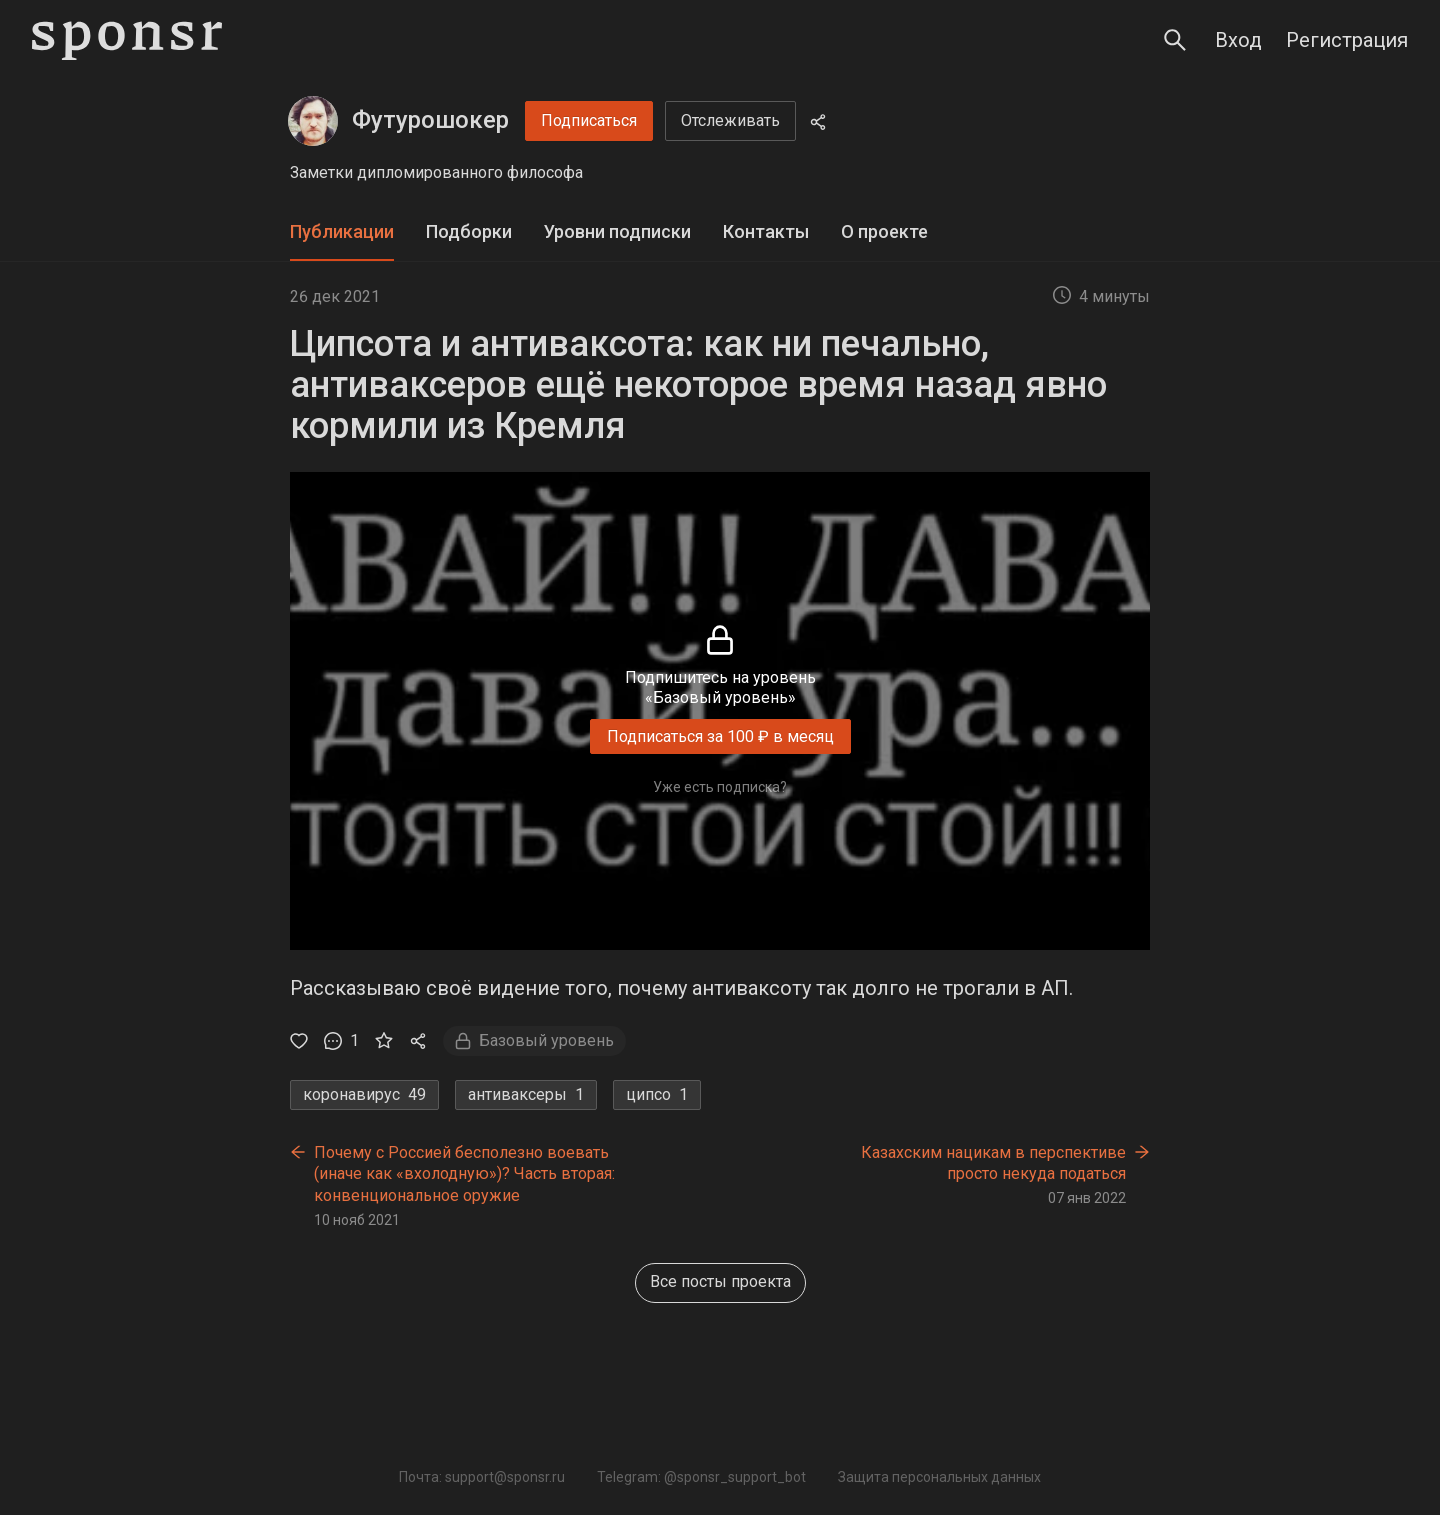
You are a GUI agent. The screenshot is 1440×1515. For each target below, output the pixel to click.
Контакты (766, 231)
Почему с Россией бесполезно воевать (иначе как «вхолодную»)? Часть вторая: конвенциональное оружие (464, 1174)
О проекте (884, 231)
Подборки (469, 231)
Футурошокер (430, 120)
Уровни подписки (617, 231)
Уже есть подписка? (720, 787)
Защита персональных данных (939, 1477)
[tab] (342, 232)
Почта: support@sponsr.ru (482, 1477)
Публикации (342, 231)
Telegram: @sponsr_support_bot (701, 1477)
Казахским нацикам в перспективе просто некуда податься (993, 1163)
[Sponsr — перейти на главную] (127, 40)
